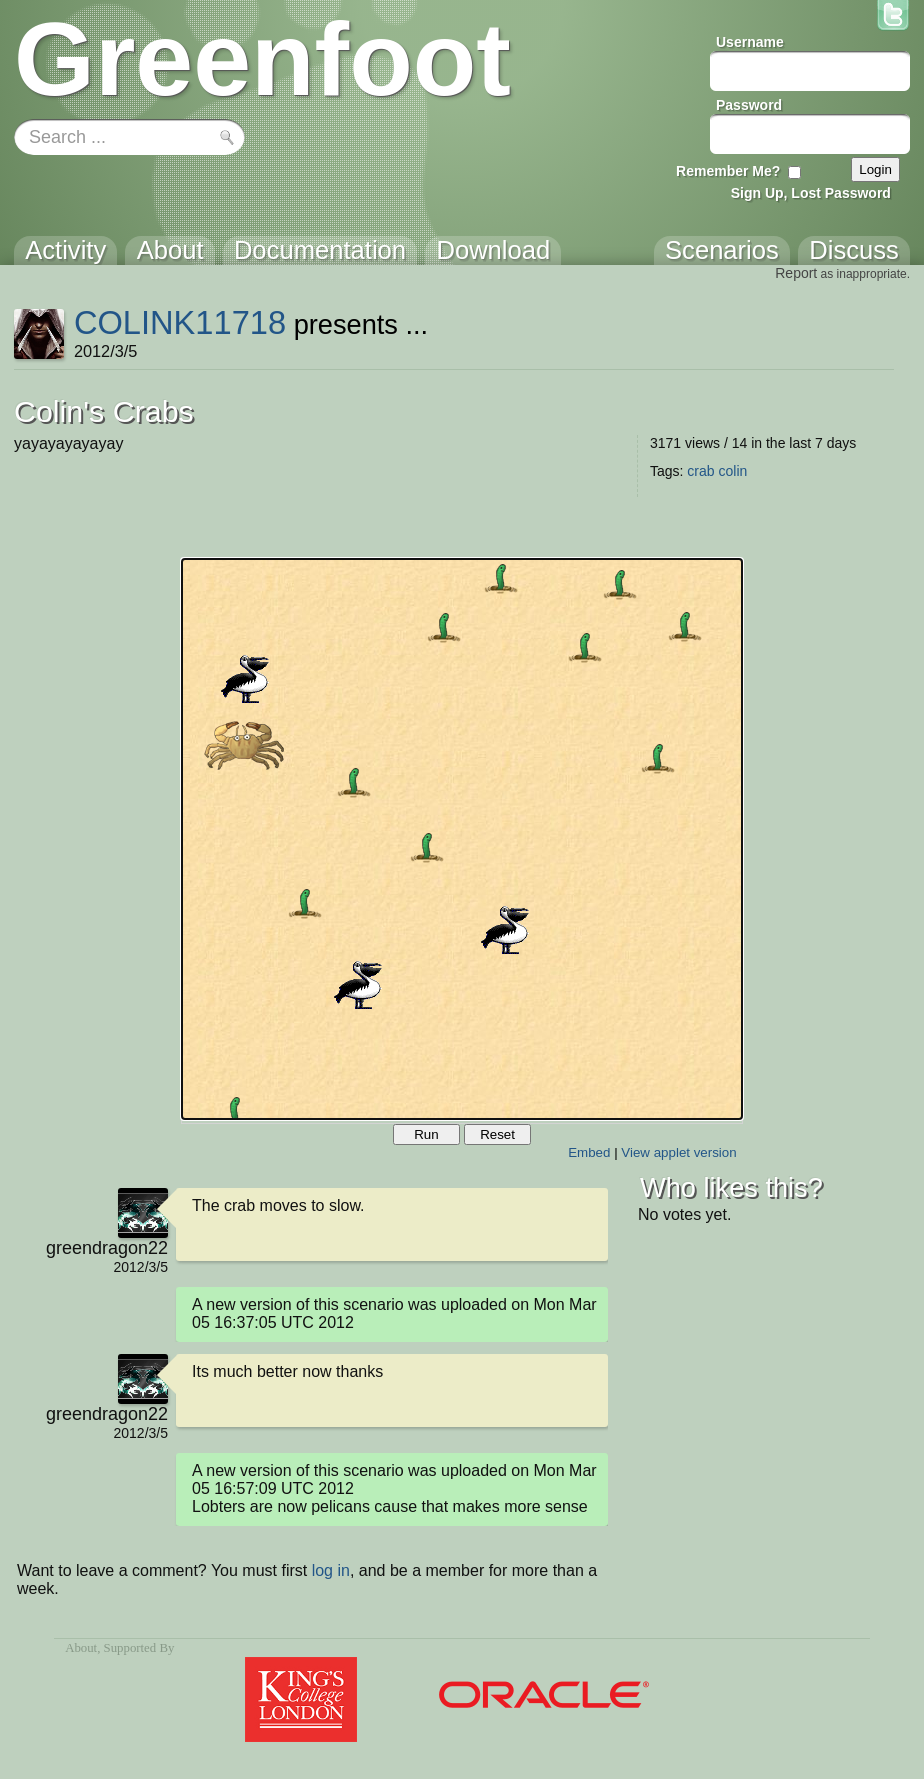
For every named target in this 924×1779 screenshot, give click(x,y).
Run (426, 1134)
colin (732, 471)
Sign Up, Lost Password (811, 193)
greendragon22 (107, 1248)
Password (749, 105)
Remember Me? (728, 171)
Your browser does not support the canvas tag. (462, 839)
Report (796, 273)
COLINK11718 (180, 322)
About (81, 1648)
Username (750, 42)
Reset (497, 1134)
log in (331, 1570)
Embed (589, 1152)
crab (700, 471)
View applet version (678, 1152)
